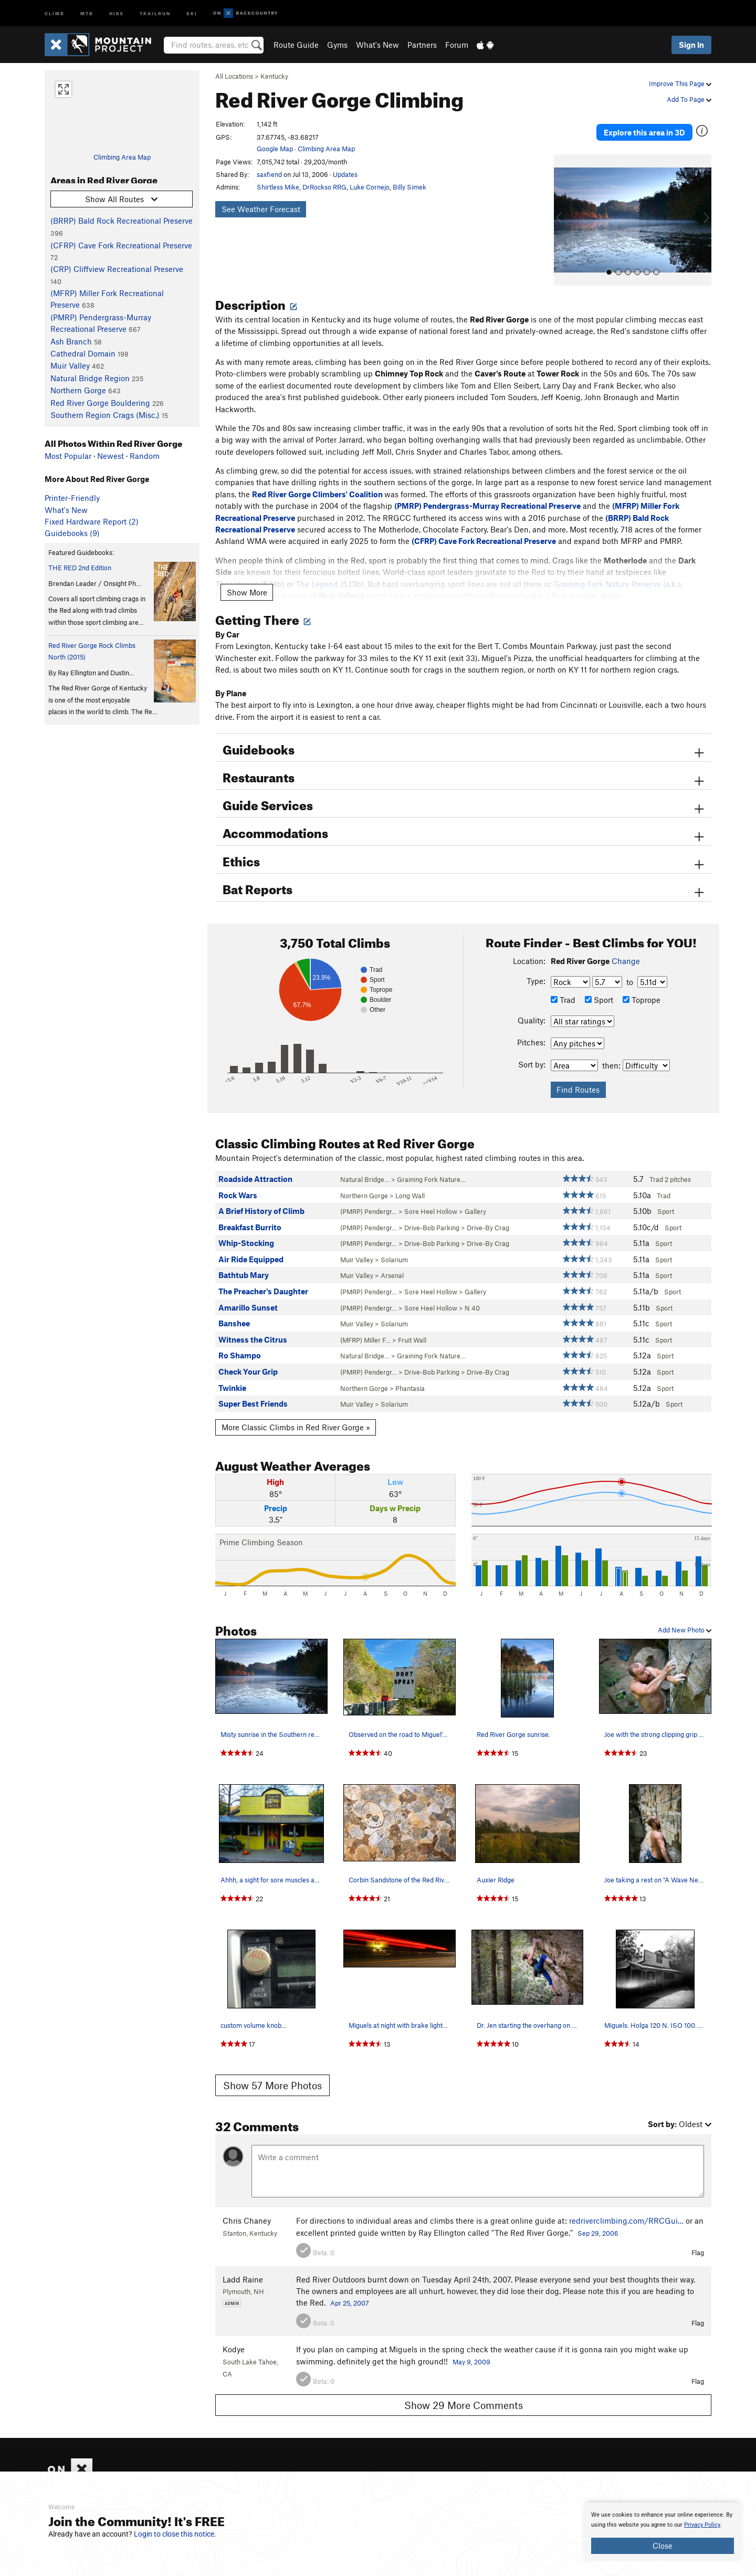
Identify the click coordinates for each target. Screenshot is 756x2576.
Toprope (641, 985)
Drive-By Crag (488, 1213)
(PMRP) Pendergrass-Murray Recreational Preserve (487, 491)
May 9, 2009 (471, 2347)
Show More (247, 577)
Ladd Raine (243, 2264)
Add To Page (689, 99)
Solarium (394, 1245)
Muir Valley (70, 365)
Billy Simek (409, 187)
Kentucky (274, 76)
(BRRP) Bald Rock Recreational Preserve (121, 220)
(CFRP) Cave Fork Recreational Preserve (121, 245)
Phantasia (410, 1373)
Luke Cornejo (370, 187)
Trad (563, 985)
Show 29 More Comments (463, 2390)
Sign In (691, 44)
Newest (110, 455)
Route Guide (296, 44)
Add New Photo (684, 1615)
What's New (377, 44)
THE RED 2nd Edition (79, 567)
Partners (422, 44)
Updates (345, 174)
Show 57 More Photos (272, 2071)
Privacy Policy (702, 2524)
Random (145, 455)
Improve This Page (680, 83)
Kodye (234, 2334)
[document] (662, 2532)
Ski (191, 12)
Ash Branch (71, 341)
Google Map (275, 148)
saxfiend (269, 174)
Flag (697, 2238)
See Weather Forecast (261, 209)
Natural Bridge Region (90, 378)
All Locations (234, 76)
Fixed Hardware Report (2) (92, 521)
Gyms (337, 44)
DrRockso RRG (324, 187)
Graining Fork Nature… (431, 1164)
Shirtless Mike (278, 187)
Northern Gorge (78, 390)
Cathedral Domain (83, 353)
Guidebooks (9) (72, 533)
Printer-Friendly (72, 497)
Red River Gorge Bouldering (100, 402)
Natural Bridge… (365, 1164)
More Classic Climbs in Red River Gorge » (296, 1412)
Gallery (475, 1196)
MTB (86, 12)
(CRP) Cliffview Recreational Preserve (116, 269)
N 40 (472, 1293)
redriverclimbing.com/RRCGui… (626, 2206)
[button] (564, 205)
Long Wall (410, 1181)
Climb (55, 12)
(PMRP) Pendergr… (368, 1196)
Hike (116, 12)
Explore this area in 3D (663, 125)
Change (626, 946)
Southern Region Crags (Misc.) (105, 415)
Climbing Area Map (122, 157)
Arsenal (392, 1260)
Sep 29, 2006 (598, 2218)
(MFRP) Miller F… (365, 1325)
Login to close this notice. (175, 2534)
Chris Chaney (247, 2206)
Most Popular (68, 455)
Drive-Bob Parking (431, 1213)
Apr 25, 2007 (349, 2288)
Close (663, 2545)
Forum (456, 44)
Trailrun (155, 12)
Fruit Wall (412, 1325)
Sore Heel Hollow (430, 1196)
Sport (599, 985)
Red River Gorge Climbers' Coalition (317, 479)
